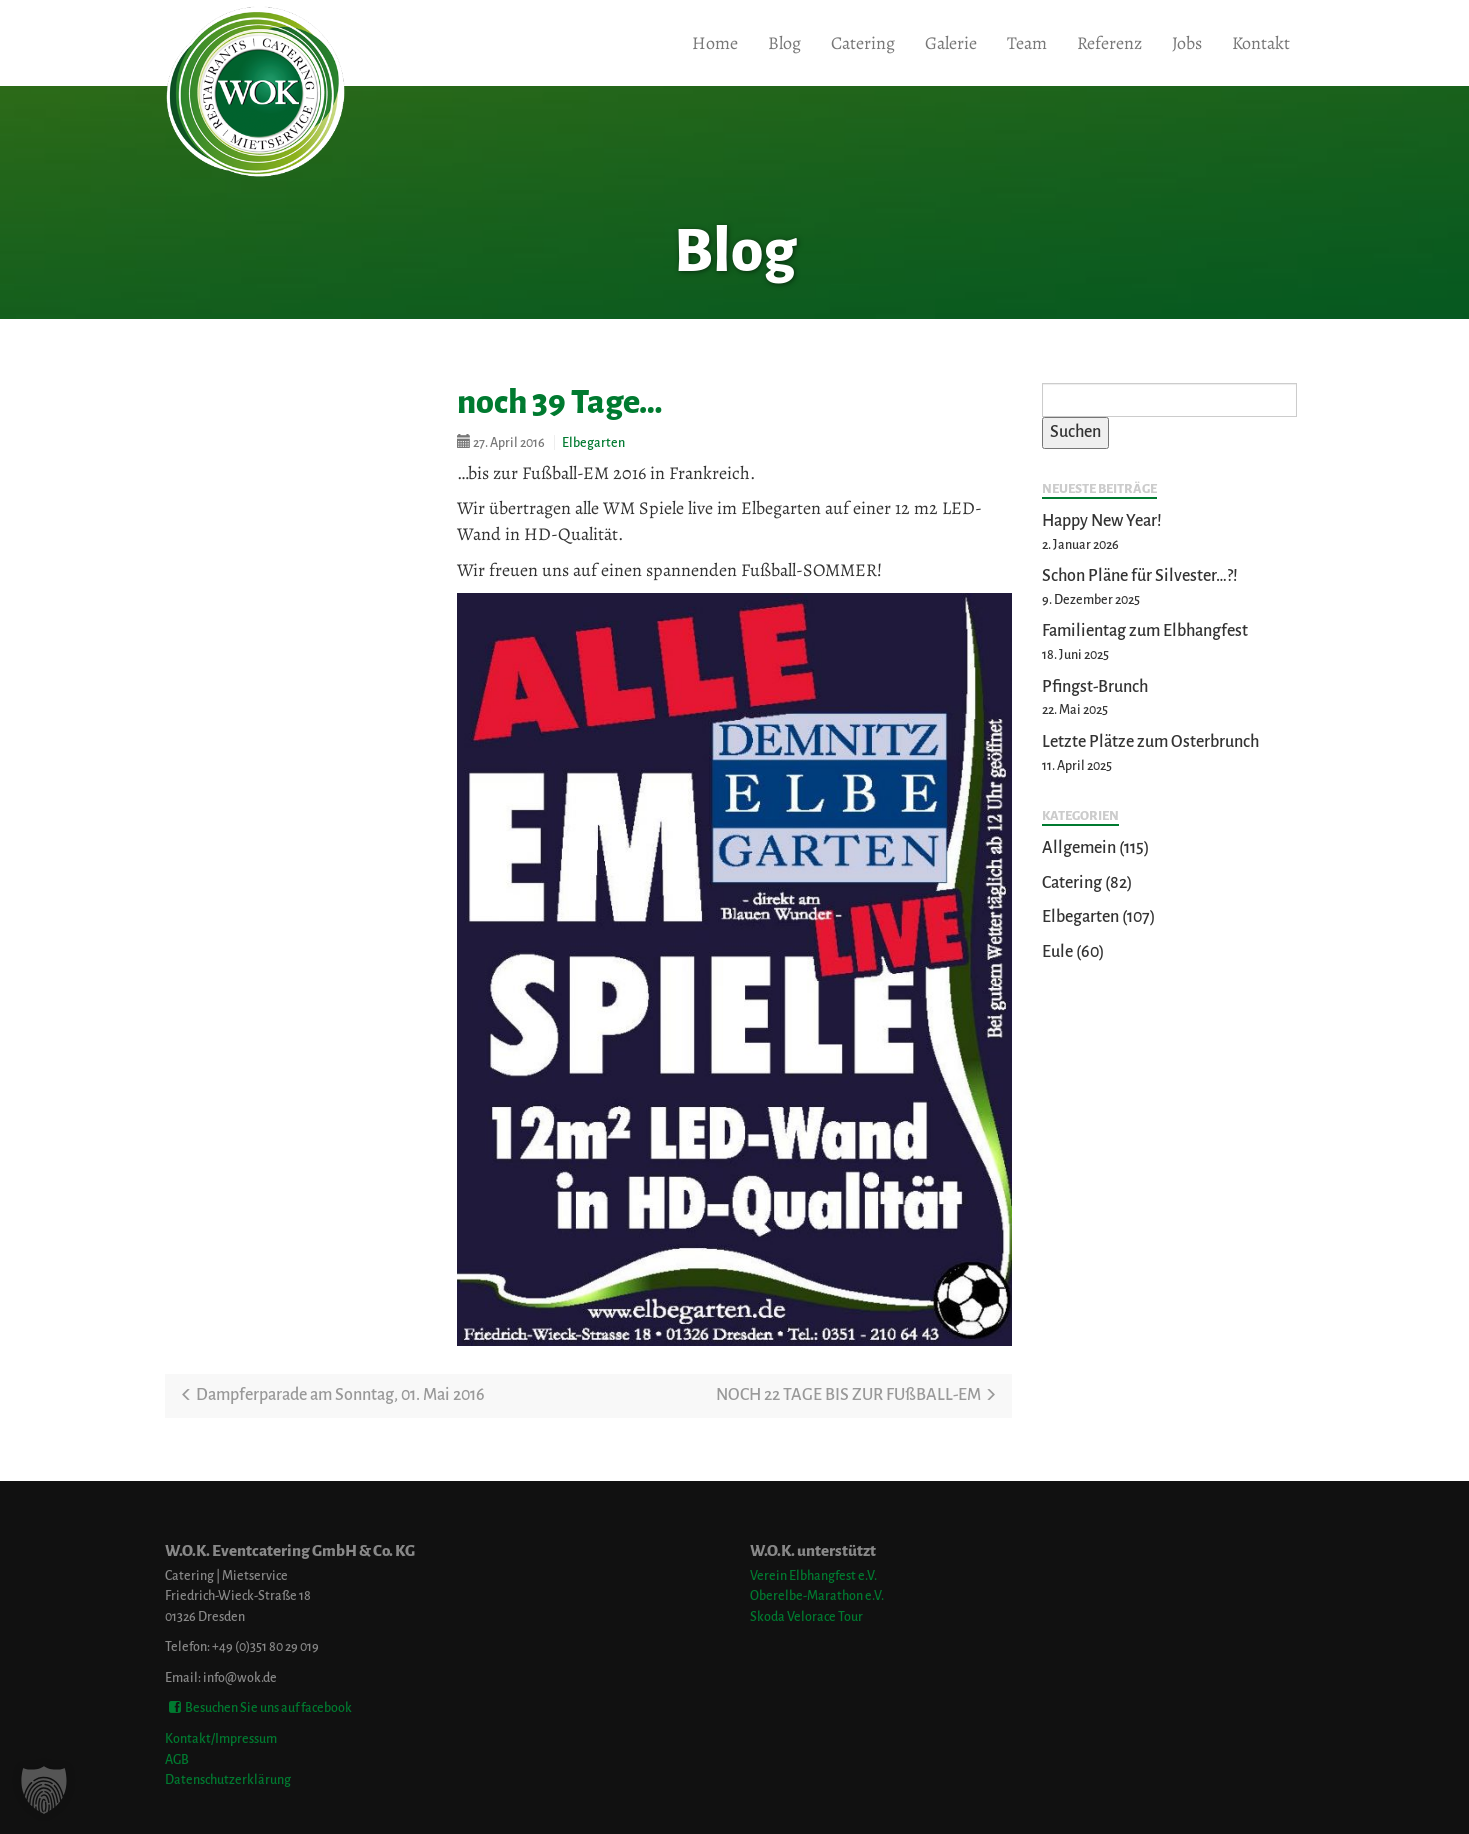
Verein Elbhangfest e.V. (813, 1575)
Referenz (1109, 43)
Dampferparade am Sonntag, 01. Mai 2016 (332, 1395)
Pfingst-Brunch (1095, 687)
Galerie (951, 43)
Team (1027, 43)
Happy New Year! (1102, 521)
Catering (863, 43)
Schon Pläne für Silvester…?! (1140, 576)
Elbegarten (593, 442)
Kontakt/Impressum (221, 1738)
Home (715, 43)
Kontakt (1261, 43)
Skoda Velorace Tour (806, 1616)
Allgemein (1079, 848)
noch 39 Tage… (560, 402)
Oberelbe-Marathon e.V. (817, 1595)
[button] (44, 1790)
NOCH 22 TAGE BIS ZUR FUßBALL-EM (856, 1395)
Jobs (1187, 43)
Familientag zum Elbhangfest (1145, 631)
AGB (177, 1759)
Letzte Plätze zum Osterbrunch (1150, 742)
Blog (784, 43)
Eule (1057, 952)
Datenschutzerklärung (228, 1779)
